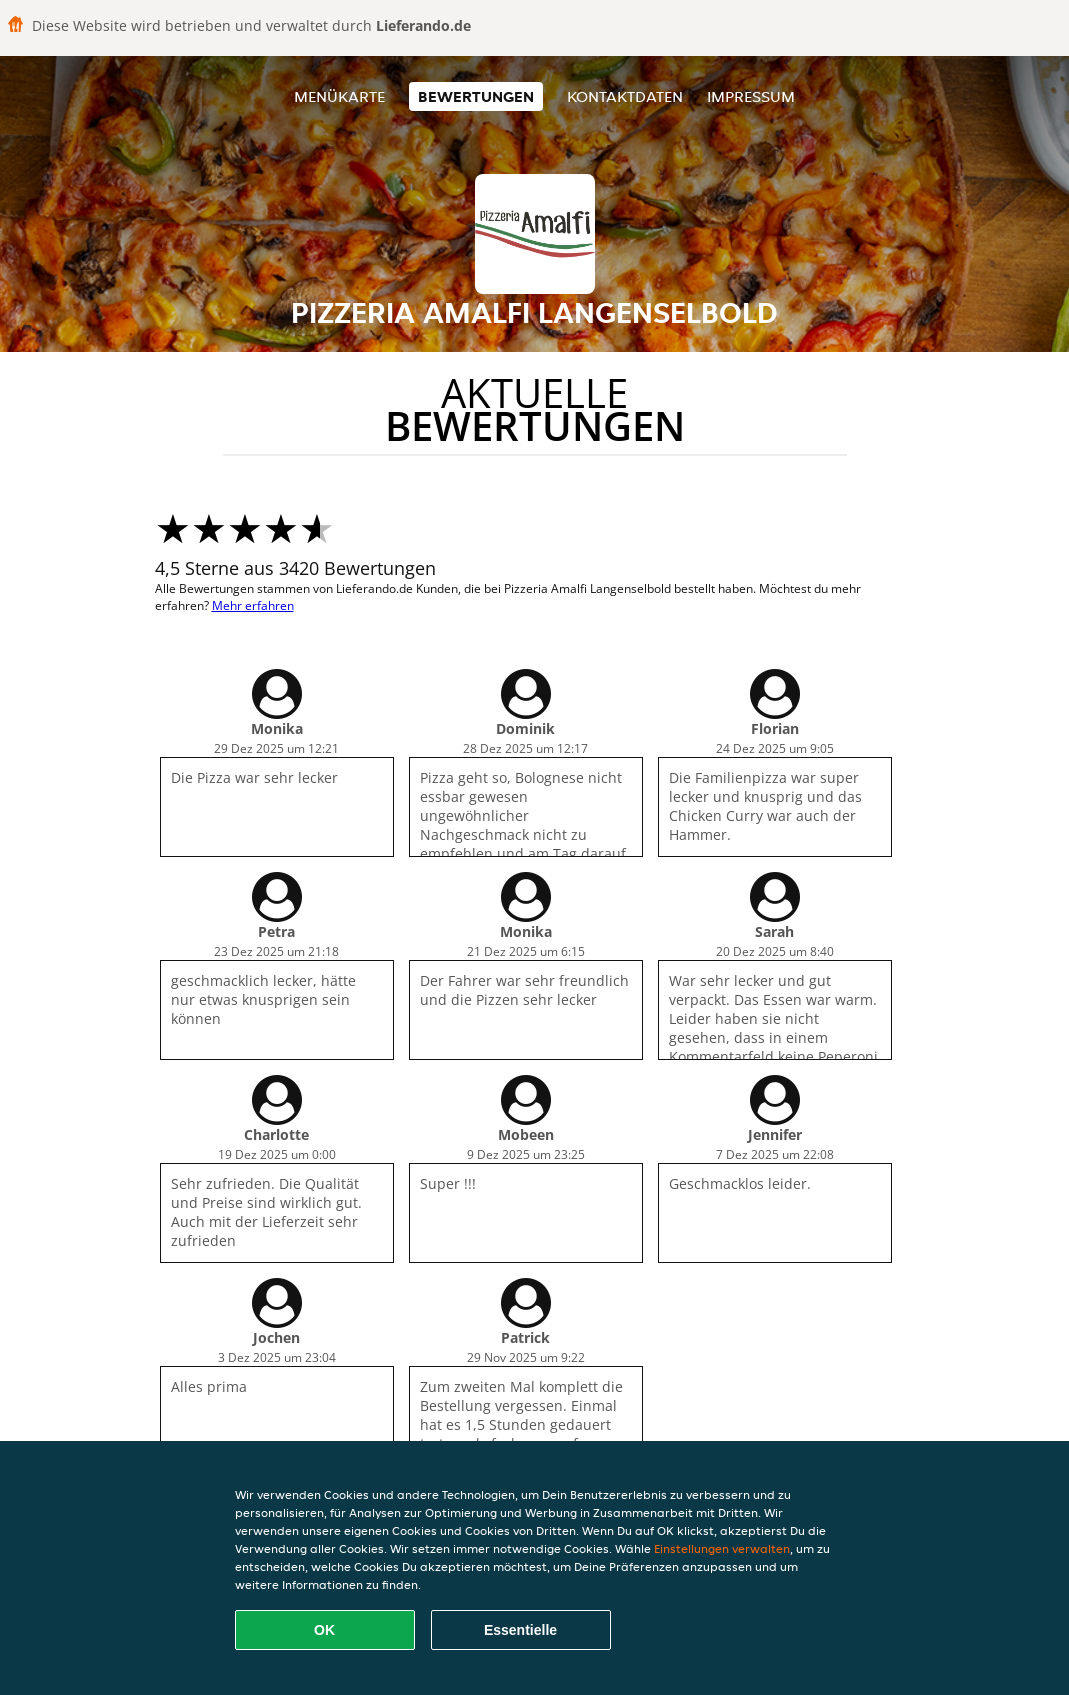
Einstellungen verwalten (722, 1548)
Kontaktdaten (625, 96)
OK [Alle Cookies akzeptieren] (324, 1630)
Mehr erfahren (253, 605)
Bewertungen (476, 96)
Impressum (751, 96)
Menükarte (339, 96)
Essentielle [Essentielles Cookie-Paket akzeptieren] (520, 1630)
